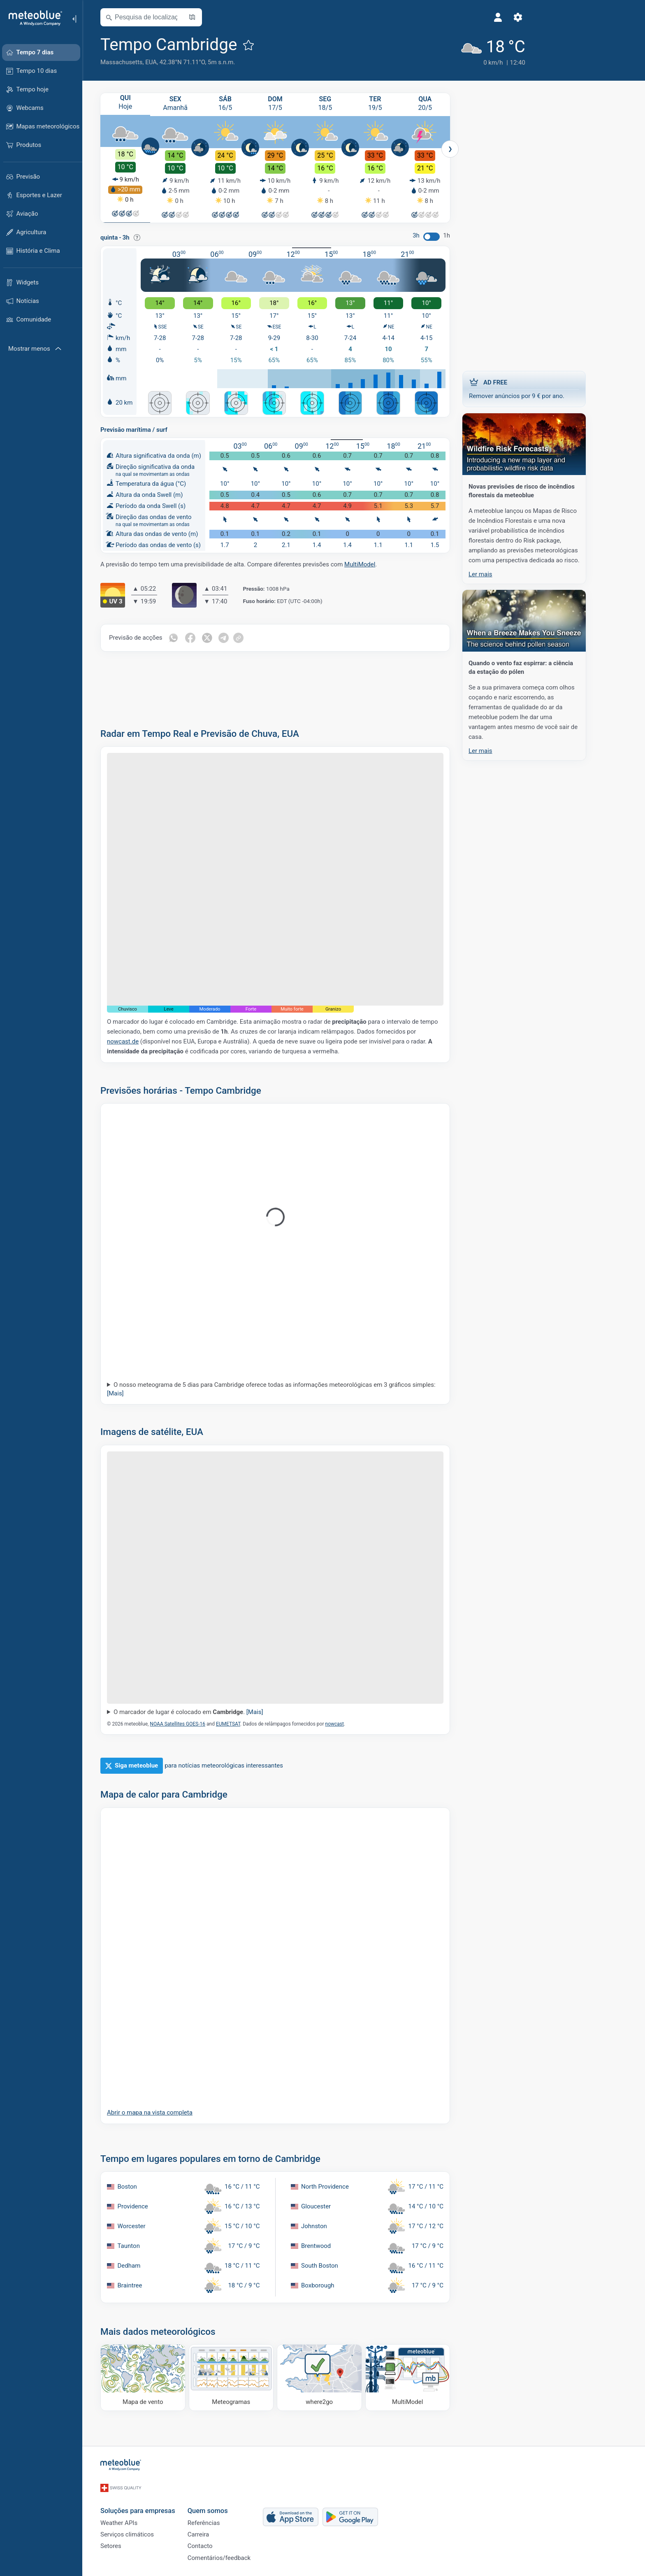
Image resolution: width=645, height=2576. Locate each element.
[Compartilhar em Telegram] (246, 638)
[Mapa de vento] (163, 2377)
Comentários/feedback (239, 2556)
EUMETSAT (249, 1723)
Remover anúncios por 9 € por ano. (545, 387)
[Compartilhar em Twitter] (229, 638)
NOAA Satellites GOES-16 (198, 1723)
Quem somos (228, 2502)
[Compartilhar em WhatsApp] (194, 638)
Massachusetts (142, 62)
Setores (131, 2543)
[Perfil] (439, 17)
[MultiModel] (428, 2377)
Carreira (219, 2529)
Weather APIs (139, 2516)
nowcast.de (143, 1041)
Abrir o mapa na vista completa (170, 2112)
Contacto (220, 2543)
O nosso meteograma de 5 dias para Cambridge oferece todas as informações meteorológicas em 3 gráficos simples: (292, 1389)
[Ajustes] (459, 17)
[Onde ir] (340, 2377)
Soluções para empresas (158, 2502)
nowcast (355, 1723)
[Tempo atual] (431, 50)
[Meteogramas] (252, 2377)
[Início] (32, 18)
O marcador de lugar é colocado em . (209, 1711)
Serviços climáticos (147, 2529)
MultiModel (380, 564)
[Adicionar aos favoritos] (269, 45)
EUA (171, 62)
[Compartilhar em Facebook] (211, 638)
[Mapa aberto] (213, 17)
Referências (224, 2516)
